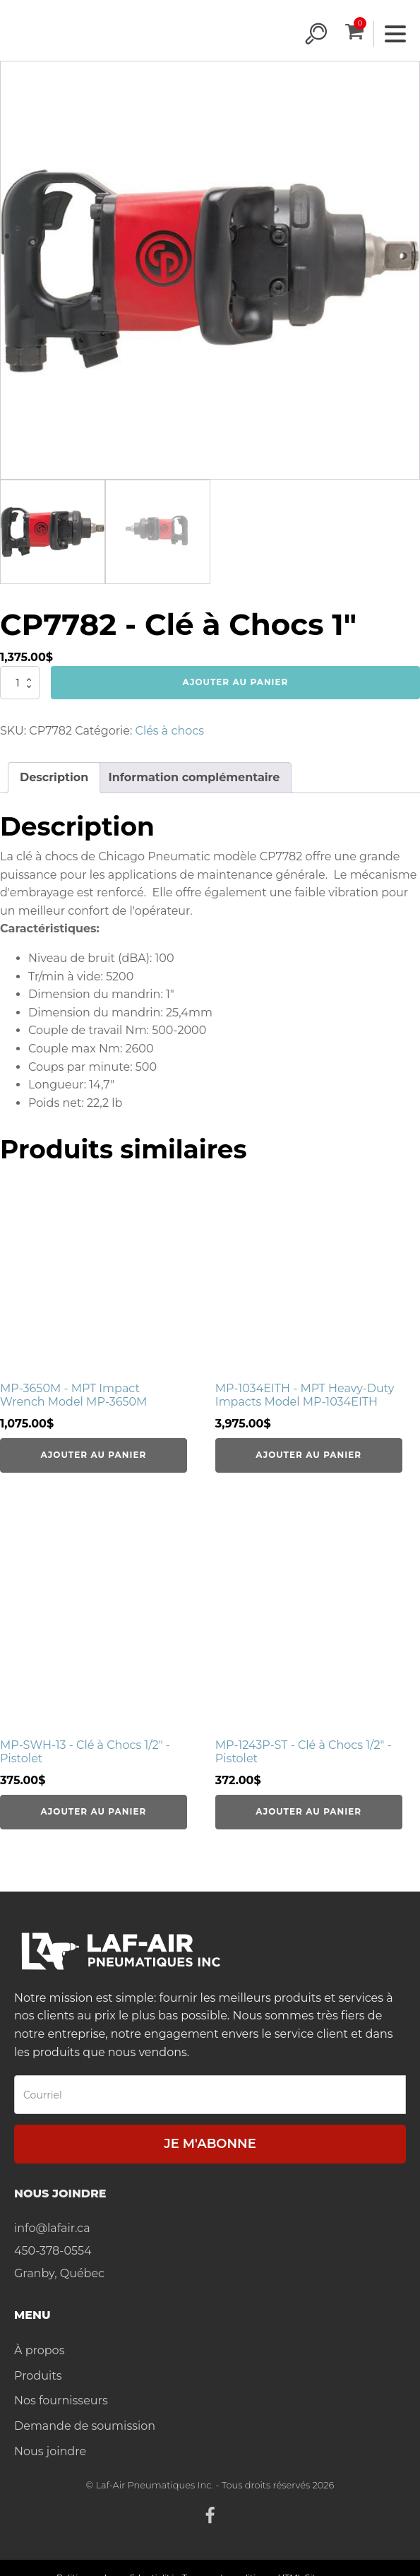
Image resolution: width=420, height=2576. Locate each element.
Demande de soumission (84, 2426)
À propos (39, 2350)
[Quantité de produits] (20, 682)
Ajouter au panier (236, 682)
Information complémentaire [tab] (194, 777)
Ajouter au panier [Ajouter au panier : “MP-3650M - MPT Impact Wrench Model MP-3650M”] (94, 1454)
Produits (37, 2375)
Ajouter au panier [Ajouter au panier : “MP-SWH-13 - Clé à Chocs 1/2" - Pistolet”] (94, 1811)
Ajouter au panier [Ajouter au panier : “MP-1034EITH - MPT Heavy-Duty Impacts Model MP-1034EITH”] (308, 1454)
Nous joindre (50, 2451)
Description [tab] (54, 777)
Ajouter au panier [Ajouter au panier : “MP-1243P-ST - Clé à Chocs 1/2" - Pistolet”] (308, 1811)
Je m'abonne (210, 2143)
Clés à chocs (170, 730)
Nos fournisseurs (61, 2400)
